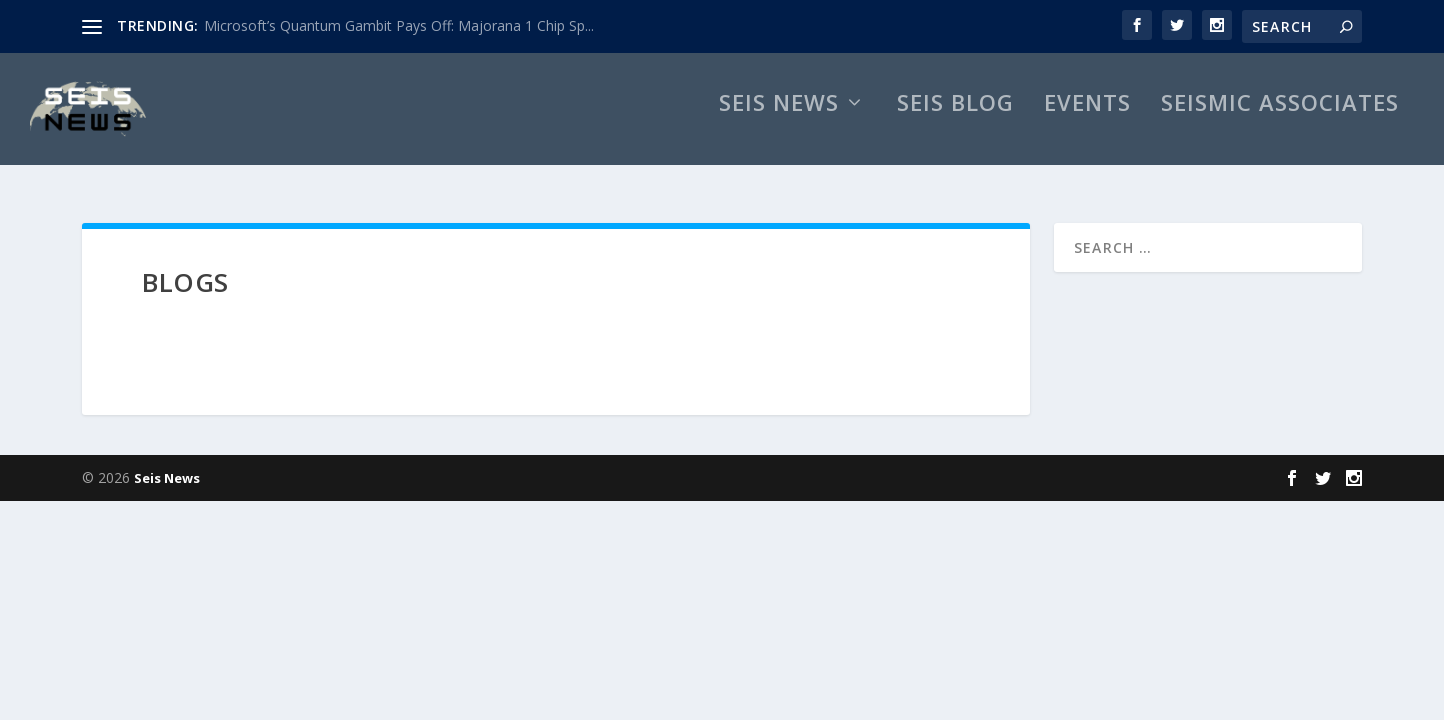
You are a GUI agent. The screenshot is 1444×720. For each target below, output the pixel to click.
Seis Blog (955, 125)
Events (1087, 125)
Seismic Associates (1280, 125)
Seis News (779, 125)
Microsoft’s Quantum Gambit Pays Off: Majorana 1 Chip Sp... (399, 25)
